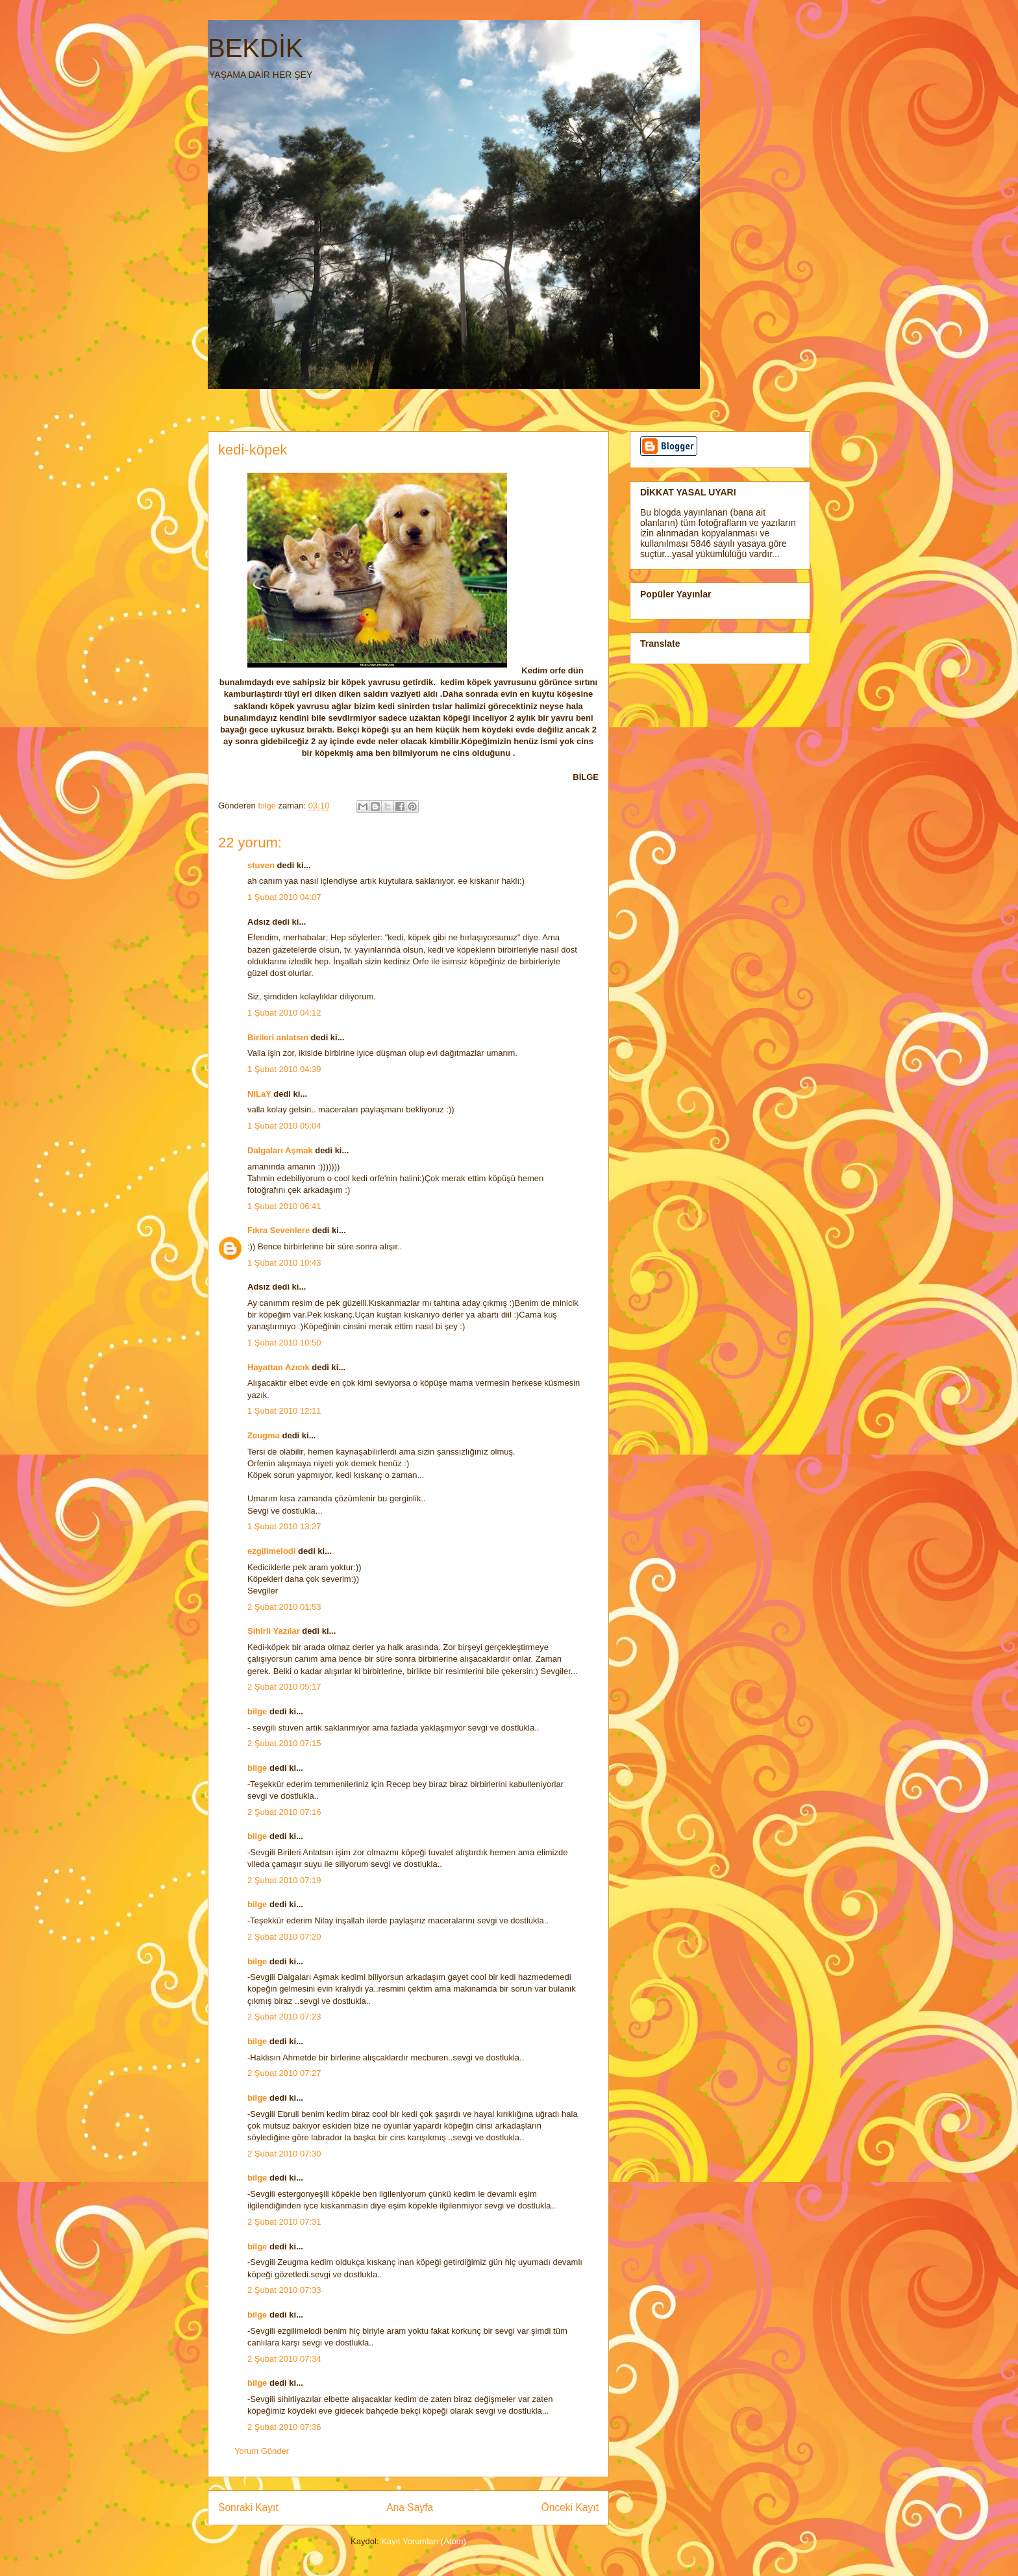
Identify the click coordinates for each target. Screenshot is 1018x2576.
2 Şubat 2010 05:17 (284, 1687)
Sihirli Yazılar (273, 1631)
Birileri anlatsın (277, 1037)
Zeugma (263, 1435)
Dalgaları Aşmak (280, 1150)
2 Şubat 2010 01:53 (284, 1607)
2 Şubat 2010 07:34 (284, 2359)
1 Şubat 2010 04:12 (284, 1013)
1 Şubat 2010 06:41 (284, 1206)
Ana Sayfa (409, 2507)
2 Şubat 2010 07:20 (284, 1937)
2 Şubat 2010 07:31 (284, 2222)
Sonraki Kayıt (248, 2507)
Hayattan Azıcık (278, 1367)
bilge (257, 1711)
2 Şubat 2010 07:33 (284, 2290)
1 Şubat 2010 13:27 (284, 1526)
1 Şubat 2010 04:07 (284, 897)
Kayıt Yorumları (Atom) (423, 2541)
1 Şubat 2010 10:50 (284, 1342)
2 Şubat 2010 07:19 (284, 1880)
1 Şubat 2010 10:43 (284, 1263)
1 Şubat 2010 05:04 (284, 1126)
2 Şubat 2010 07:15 (284, 1743)
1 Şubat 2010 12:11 (284, 1411)
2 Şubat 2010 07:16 (284, 1812)
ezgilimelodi (271, 1551)
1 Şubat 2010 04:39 (284, 1069)
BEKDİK (255, 48)
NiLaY (259, 1094)
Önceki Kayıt (570, 2507)
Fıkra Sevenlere (278, 1230)
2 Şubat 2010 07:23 (284, 2016)
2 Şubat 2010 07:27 (284, 2073)
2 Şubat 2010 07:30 (284, 2153)
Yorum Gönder (261, 2451)
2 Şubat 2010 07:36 (284, 2427)
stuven (261, 865)
